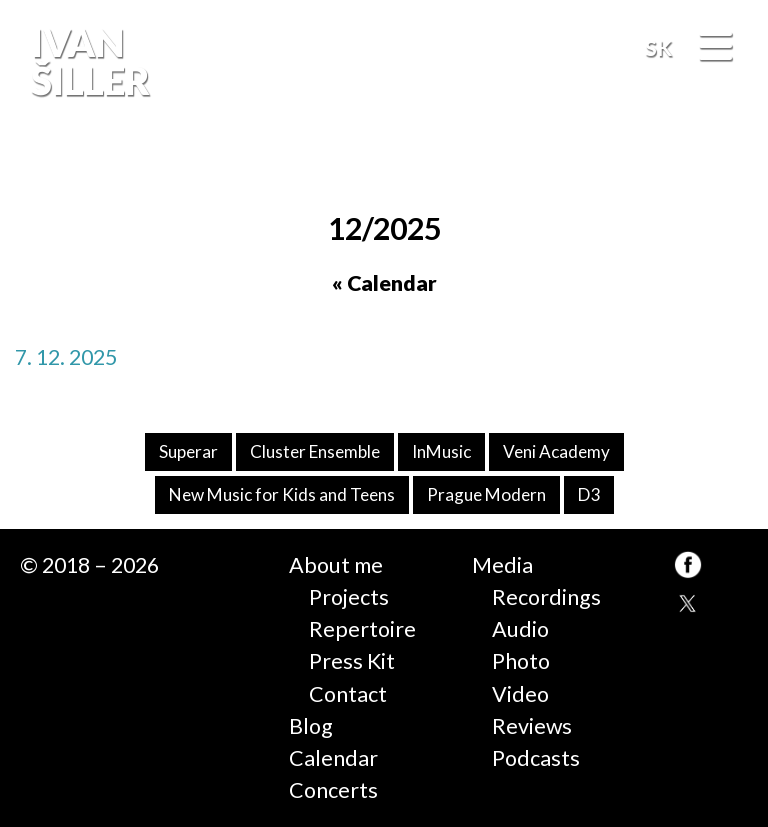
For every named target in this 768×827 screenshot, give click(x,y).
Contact (348, 694)
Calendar (333, 758)
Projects (349, 597)
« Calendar (384, 283)
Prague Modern (486, 494)
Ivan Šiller (88, 61)
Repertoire (362, 629)
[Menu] (715, 49)
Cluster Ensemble (315, 451)
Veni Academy (556, 451)
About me (336, 565)
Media (502, 565)
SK (658, 48)
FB (732, 164)
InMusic (441, 451)
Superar (188, 451)
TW (688, 605)
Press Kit (352, 661)
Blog (311, 726)
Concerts (333, 790)
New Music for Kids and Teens (282, 494)
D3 (589, 494)
